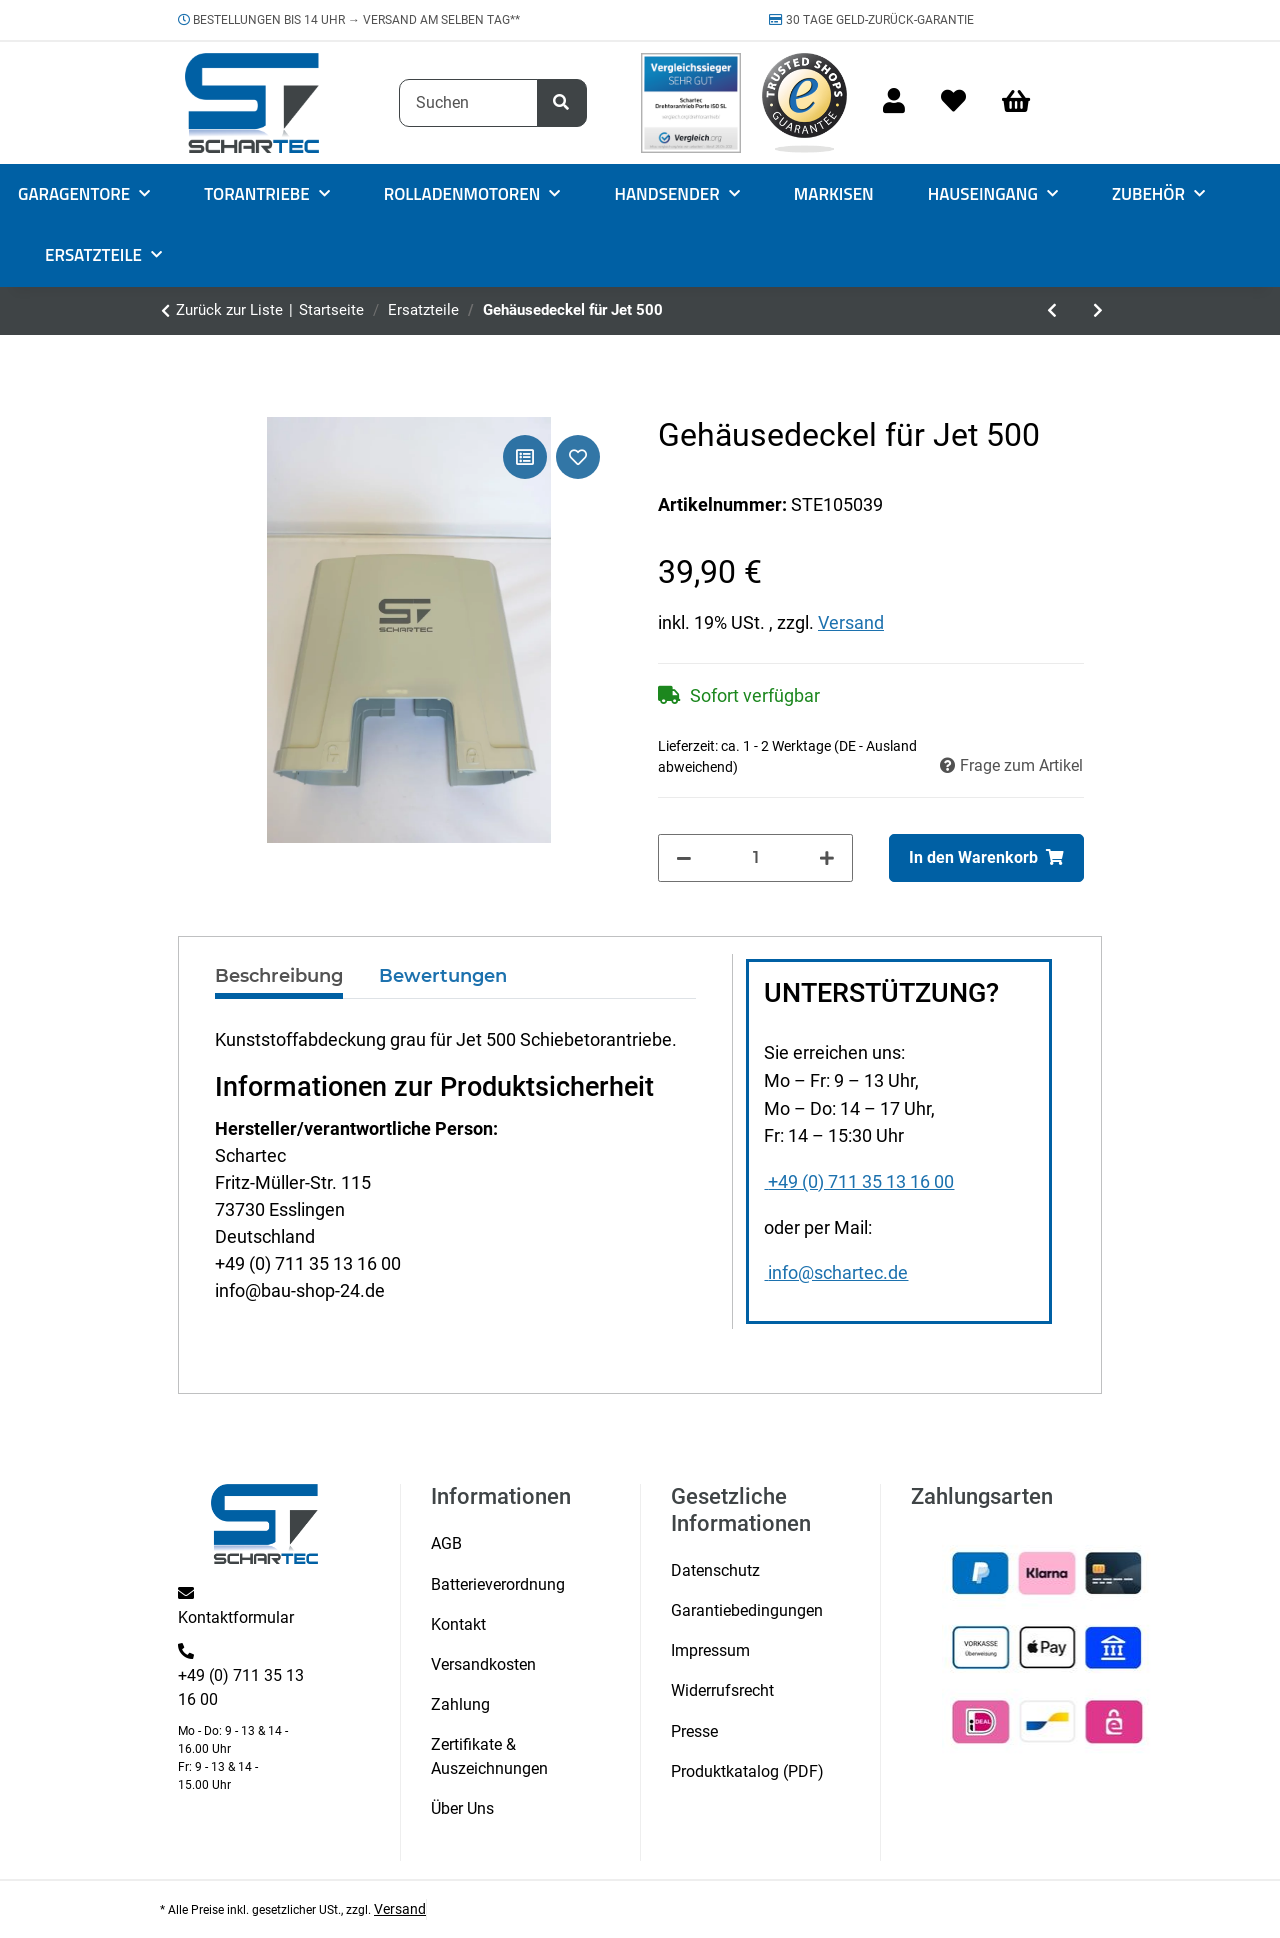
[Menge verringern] (684, 858)
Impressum (710, 1650)
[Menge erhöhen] (827, 858)
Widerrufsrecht (722, 1690)
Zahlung (460, 1704)
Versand (851, 622)
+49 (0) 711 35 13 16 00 (859, 1182)
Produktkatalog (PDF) (747, 1771)
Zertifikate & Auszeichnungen (489, 1756)
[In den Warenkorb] (986, 858)
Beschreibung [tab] (279, 976)
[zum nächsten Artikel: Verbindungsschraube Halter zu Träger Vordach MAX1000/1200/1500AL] (1098, 311)
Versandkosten (483, 1664)
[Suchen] (468, 103)
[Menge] (756, 858)
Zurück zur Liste (229, 310)
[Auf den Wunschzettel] (578, 457)
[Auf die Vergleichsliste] (525, 457)
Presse (694, 1731)
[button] (894, 102)
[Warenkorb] (1025, 102)
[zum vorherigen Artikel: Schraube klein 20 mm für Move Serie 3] (1052, 311)
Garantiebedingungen (747, 1610)
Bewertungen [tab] (443, 976)
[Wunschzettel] (953, 102)
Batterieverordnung (498, 1584)
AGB (446, 1543)
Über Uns (462, 1808)
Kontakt (458, 1624)
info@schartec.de (836, 1273)
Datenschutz (715, 1570)
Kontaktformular (236, 1617)
